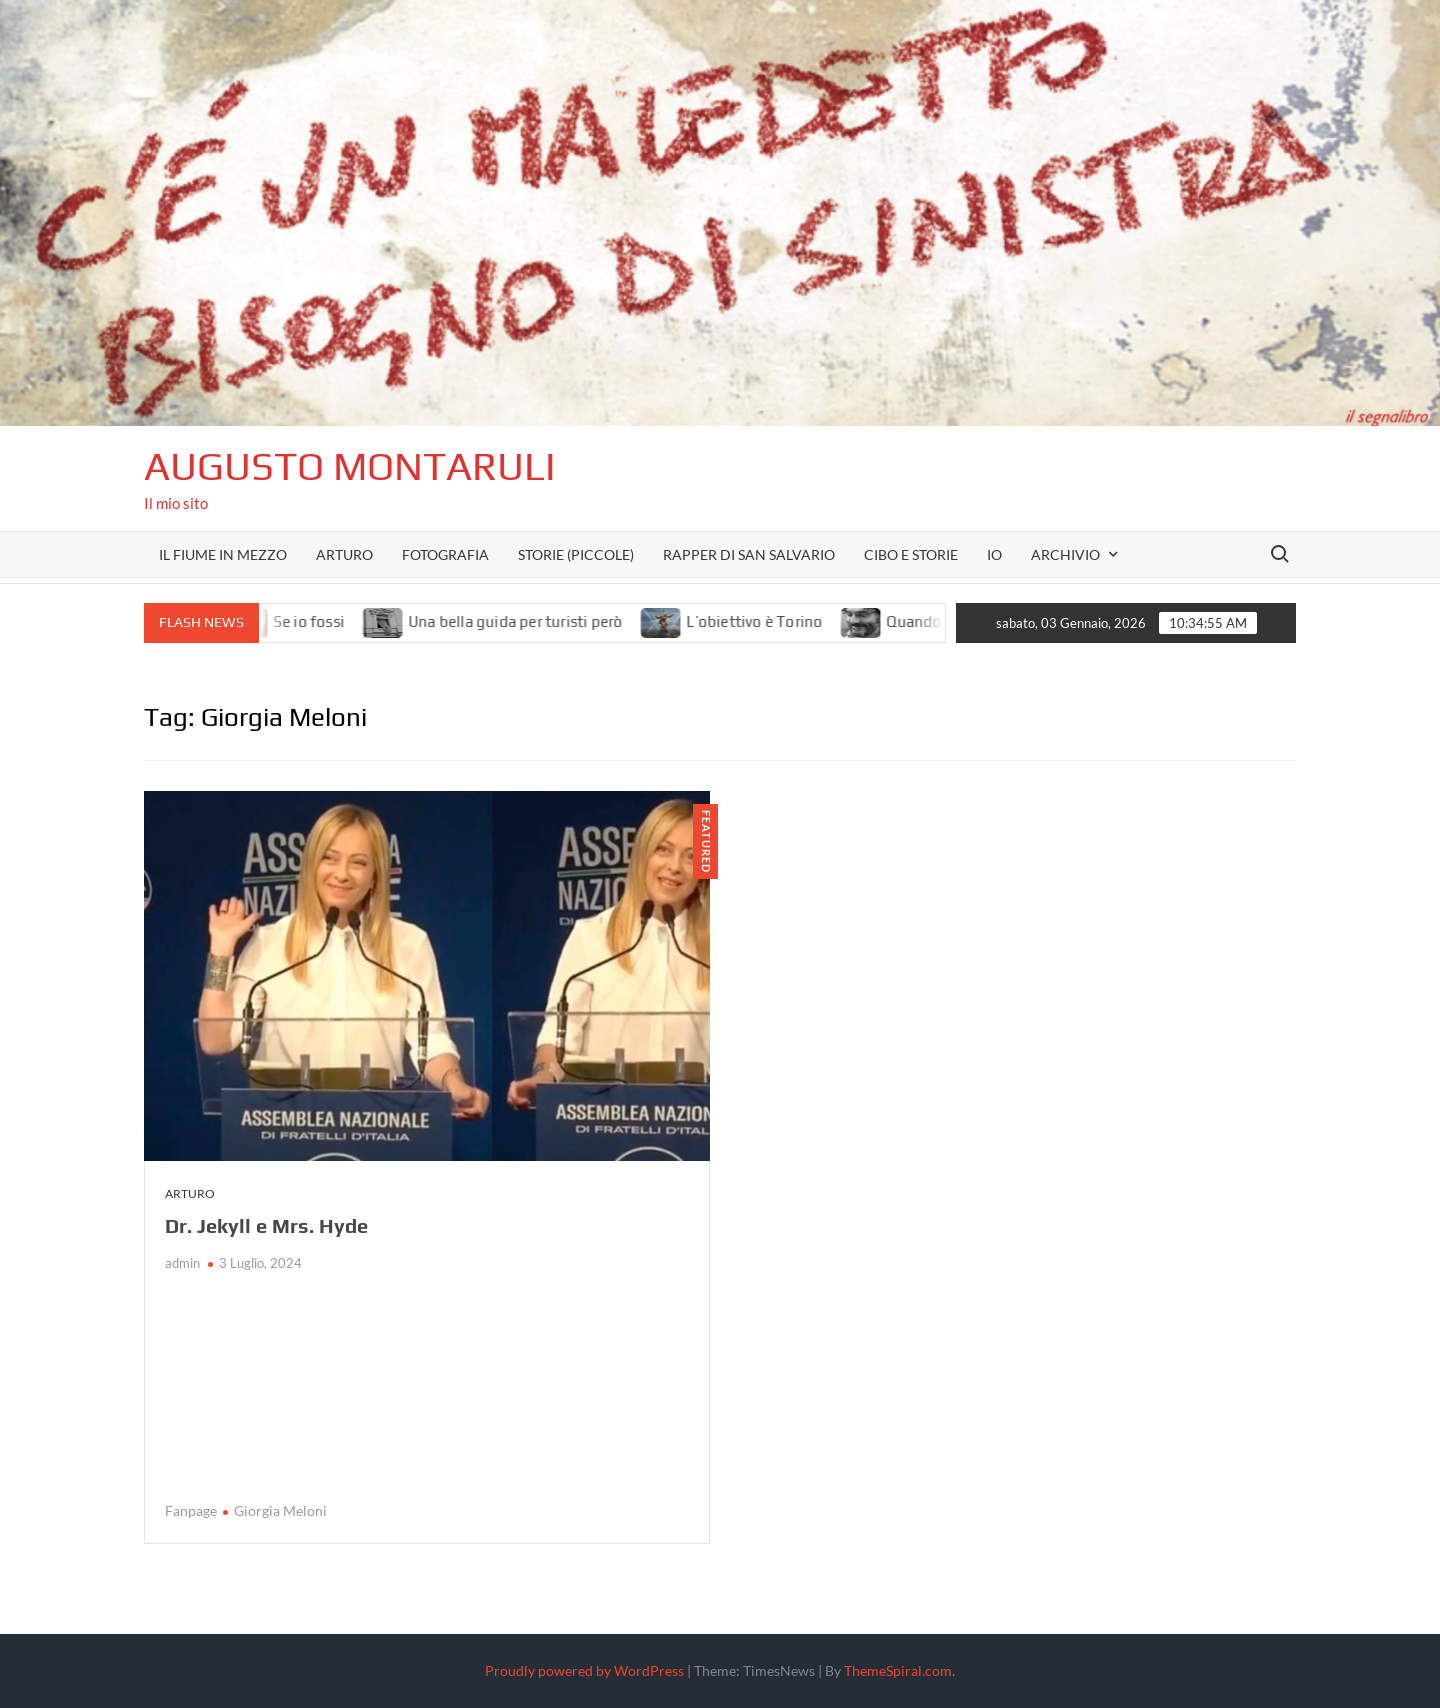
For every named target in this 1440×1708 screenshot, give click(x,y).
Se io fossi (324, 621)
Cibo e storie (911, 554)
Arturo (344, 554)
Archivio (1065, 554)
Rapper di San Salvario (749, 554)
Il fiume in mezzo (223, 554)
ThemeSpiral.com (898, 1670)
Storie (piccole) (576, 554)
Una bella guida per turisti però (531, 621)
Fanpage (191, 1510)
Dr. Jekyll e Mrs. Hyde (266, 1225)
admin (182, 1263)
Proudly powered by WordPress (584, 1670)
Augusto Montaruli (350, 466)
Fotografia (445, 554)
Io (994, 554)
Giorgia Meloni (280, 1510)
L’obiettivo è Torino (771, 621)
